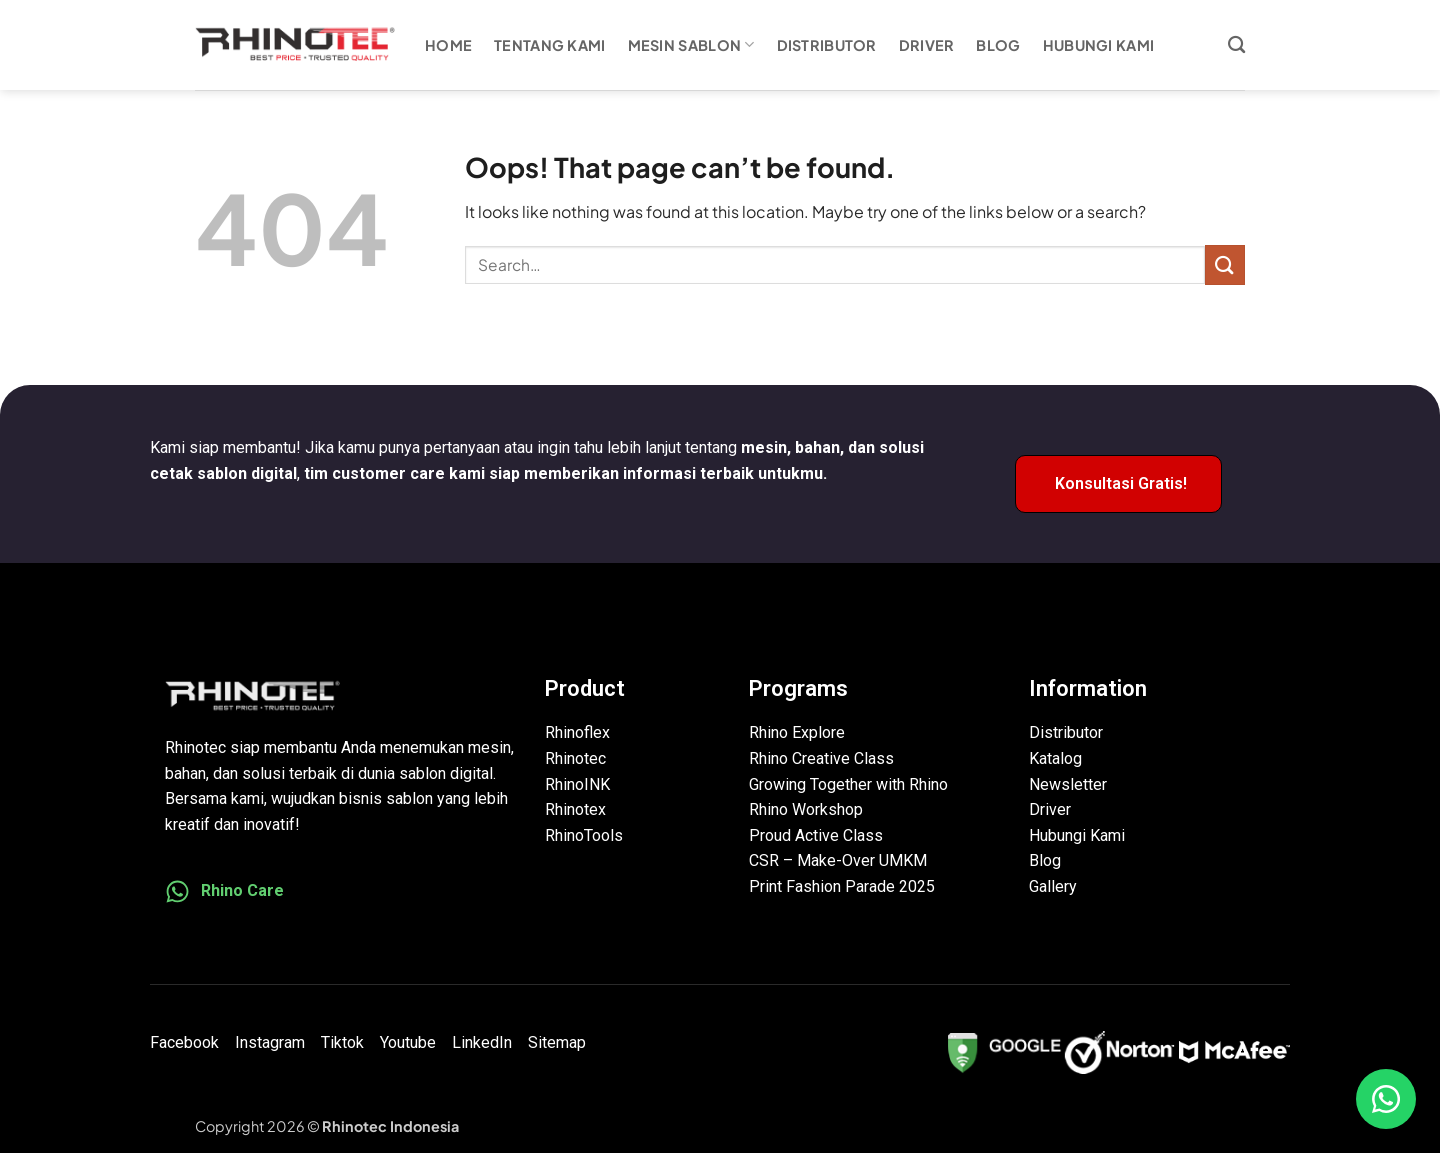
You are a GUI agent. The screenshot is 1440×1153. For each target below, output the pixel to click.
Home (448, 45)
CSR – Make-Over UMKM (838, 860)
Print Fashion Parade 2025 (842, 886)
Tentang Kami (549, 45)
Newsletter (1068, 784)
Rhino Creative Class (821, 758)
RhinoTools (584, 835)
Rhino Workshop (806, 809)
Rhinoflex (577, 732)
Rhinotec (575, 758)
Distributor (827, 45)
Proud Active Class (816, 835)
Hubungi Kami (1098, 45)
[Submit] (1225, 264)
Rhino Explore (797, 732)
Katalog (1055, 758)
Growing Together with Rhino (848, 784)
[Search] (1236, 45)
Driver (927, 45)
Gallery (1053, 886)
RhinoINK (577, 784)
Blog (998, 45)
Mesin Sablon (691, 44)
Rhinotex (575, 809)
